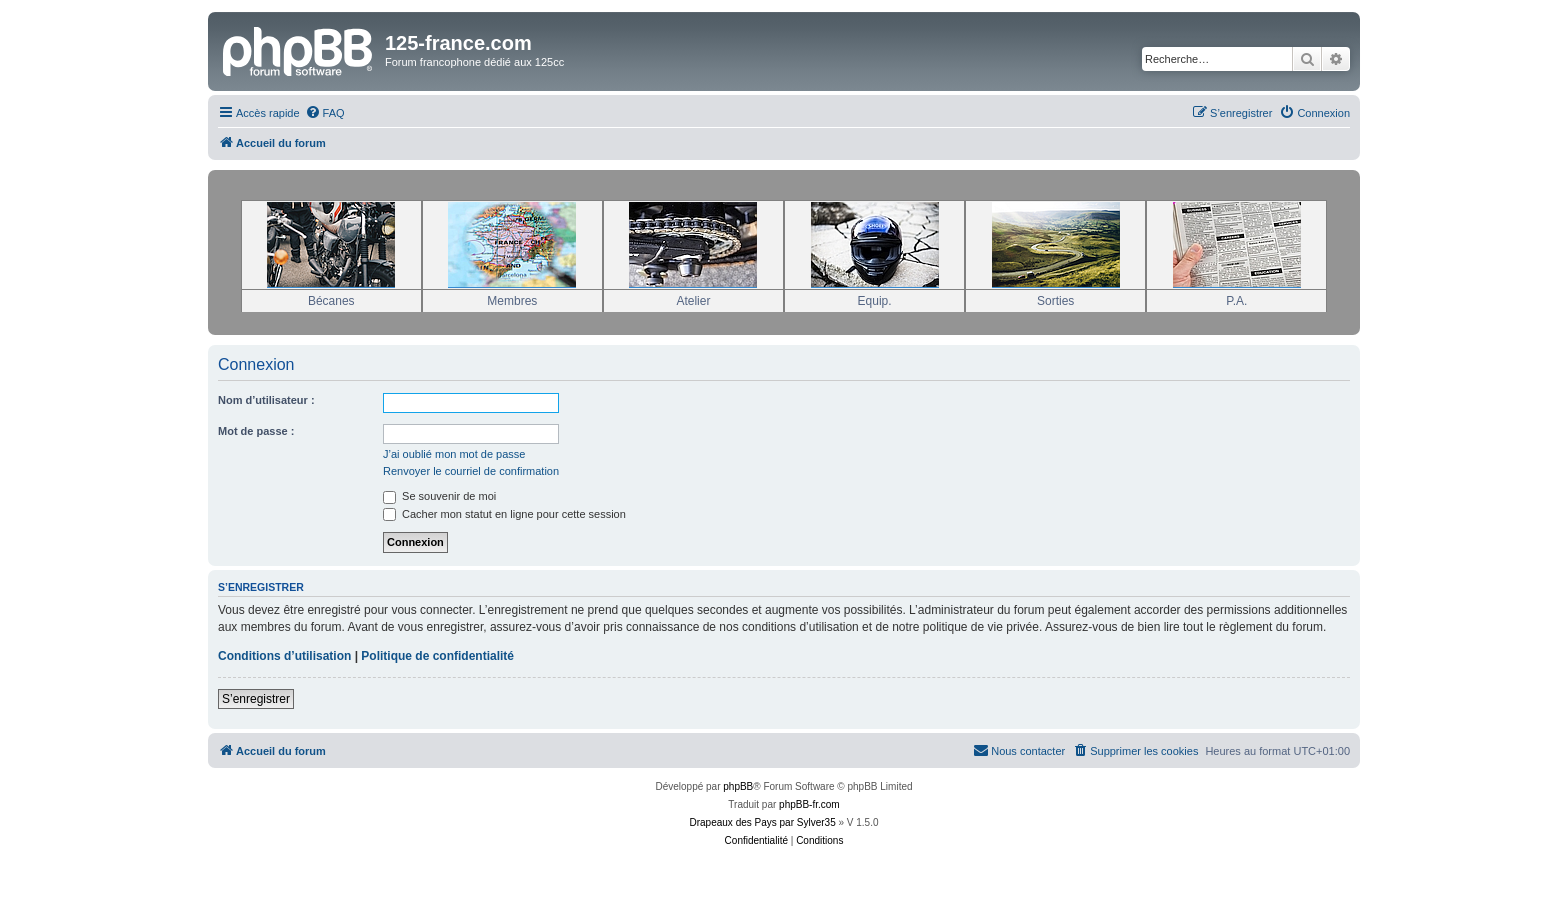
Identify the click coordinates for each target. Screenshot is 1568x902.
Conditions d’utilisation (284, 656)
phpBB (738, 786)
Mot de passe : (256, 431)
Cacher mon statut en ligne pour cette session (504, 514)
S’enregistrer (256, 699)
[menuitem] (325, 113)
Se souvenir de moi (439, 496)
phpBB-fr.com (809, 804)
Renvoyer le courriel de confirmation (471, 471)
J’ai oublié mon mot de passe (454, 454)
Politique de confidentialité (437, 656)
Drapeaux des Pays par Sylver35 (763, 822)
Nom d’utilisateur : (266, 400)
